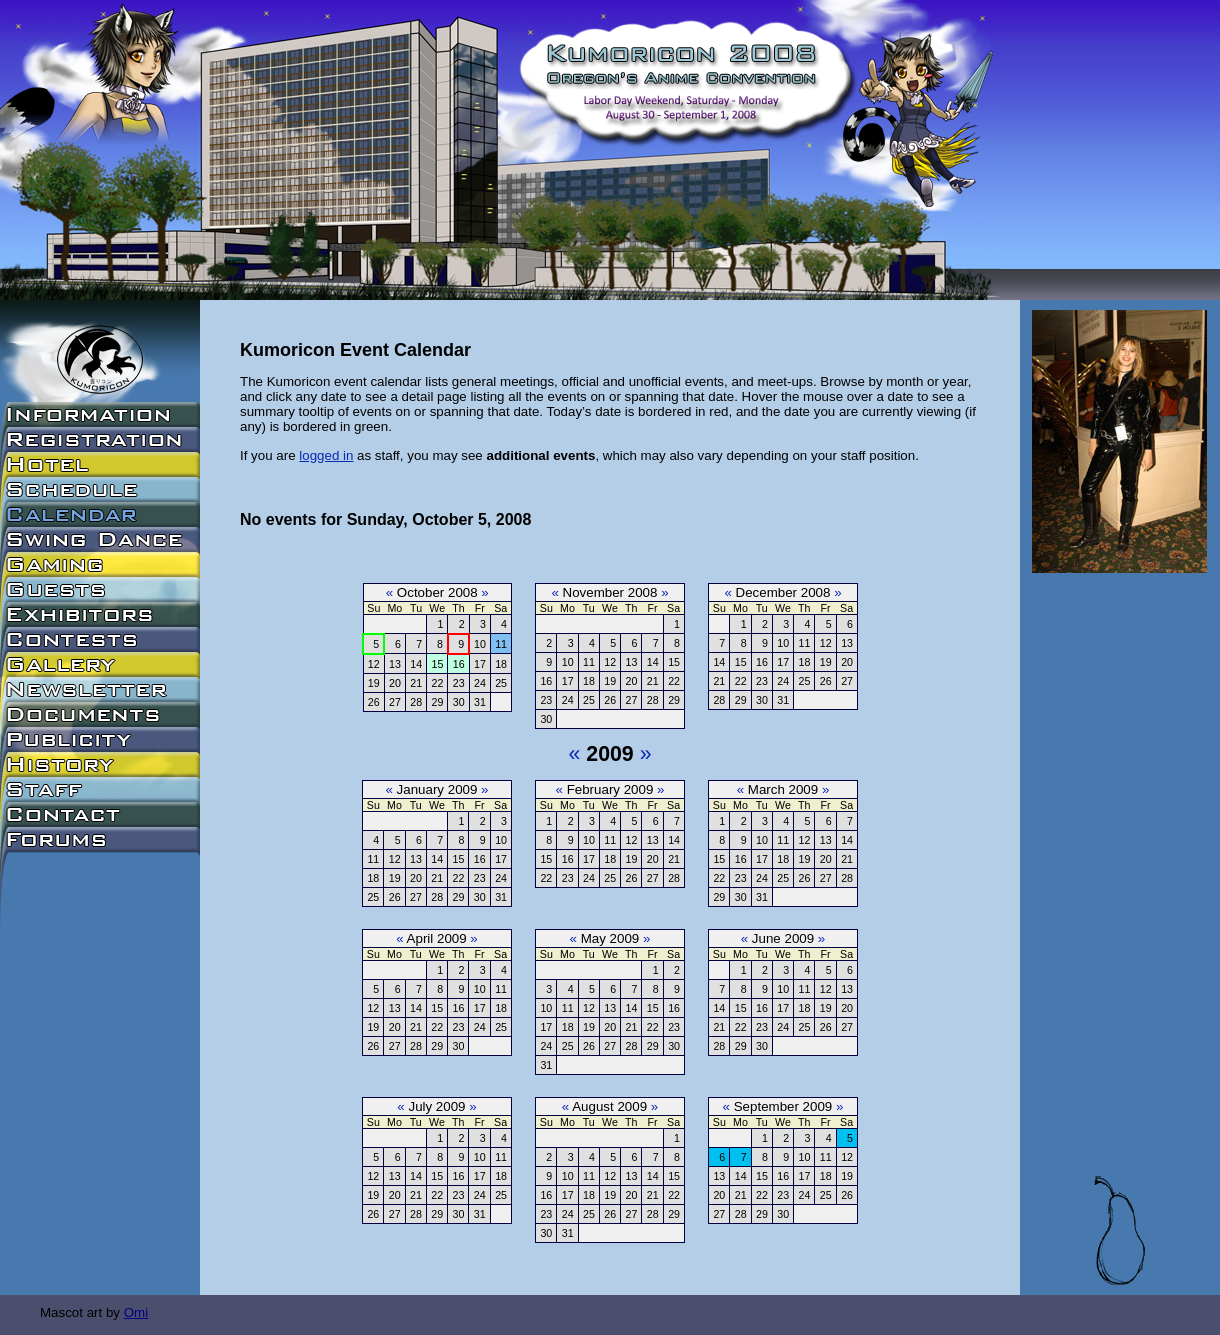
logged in (326, 455)
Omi (136, 1312)
